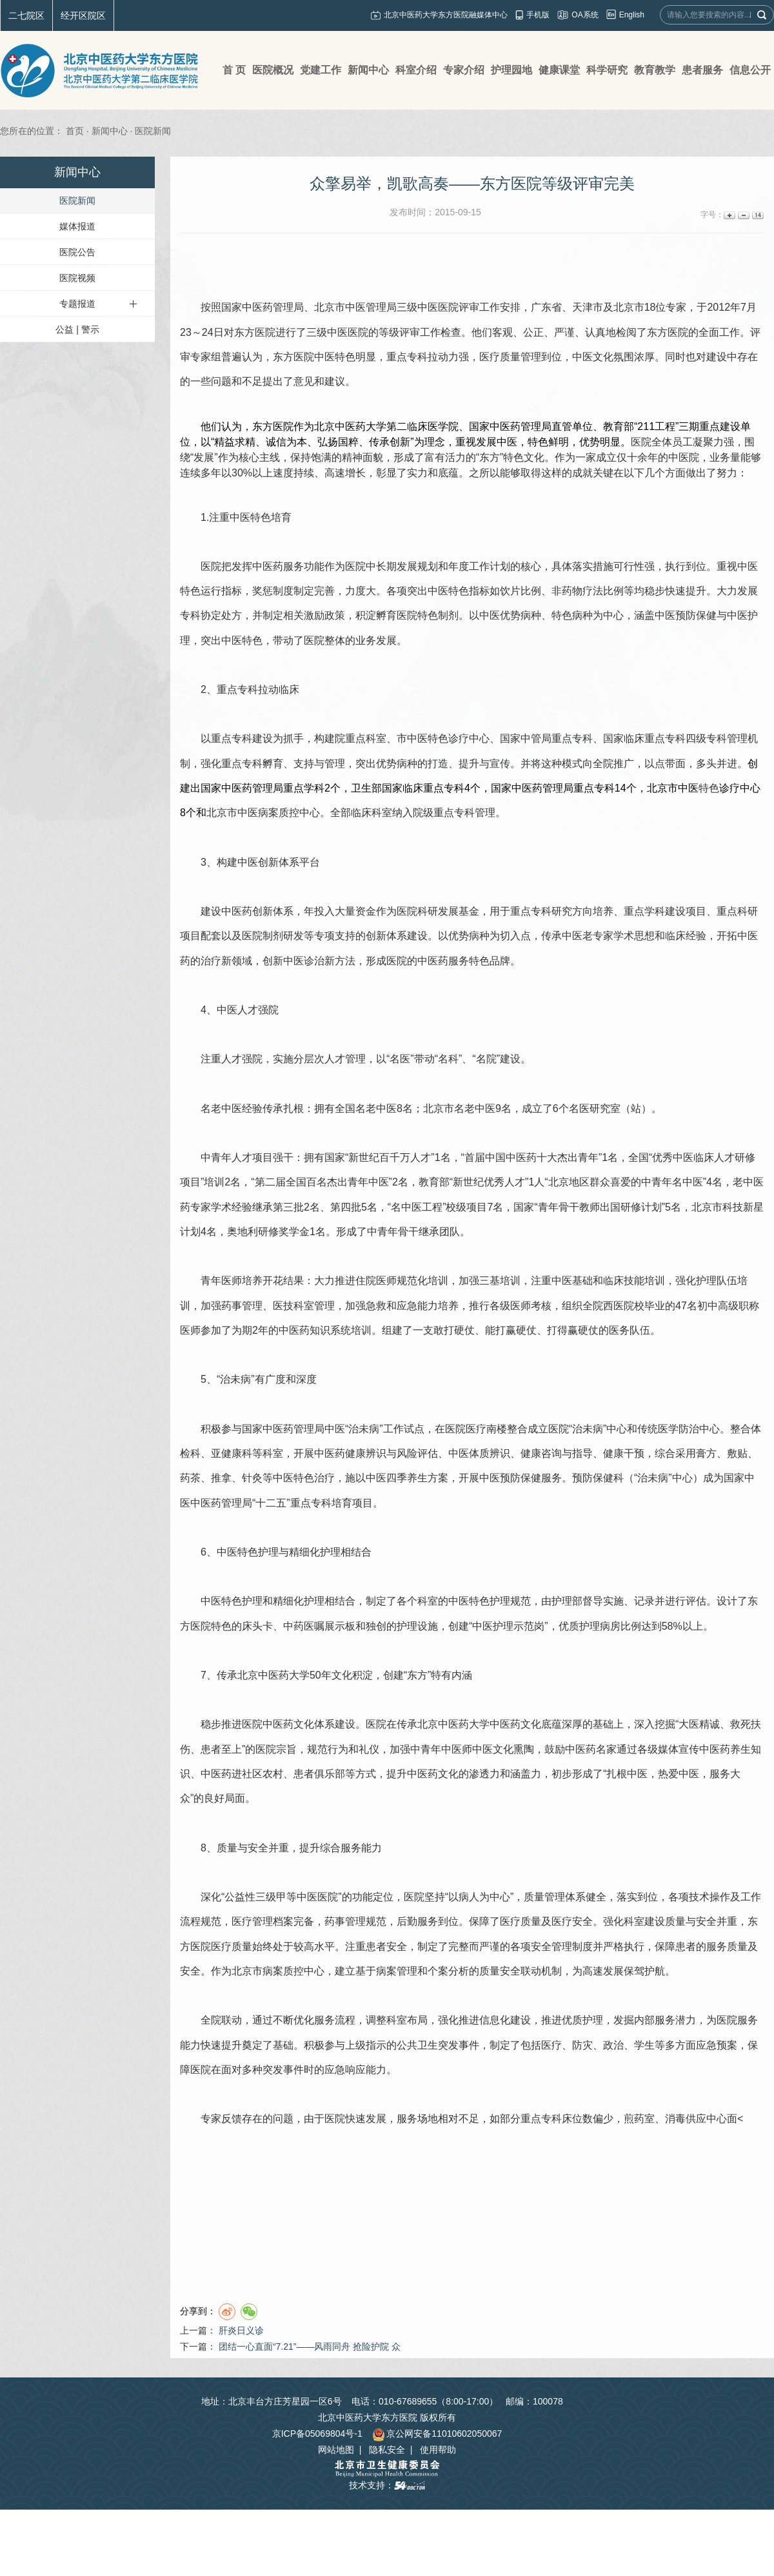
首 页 (234, 69)
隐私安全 (387, 2449)
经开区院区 (83, 15)
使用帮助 (438, 2449)
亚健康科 (231, 1453)
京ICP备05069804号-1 (317, 2433)
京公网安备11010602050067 (437, 2433)
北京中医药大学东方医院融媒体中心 (446, 14)
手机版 (538, 14)
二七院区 (26, 15)
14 (756, 215)
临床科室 (371, 812)
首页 (75, 131)
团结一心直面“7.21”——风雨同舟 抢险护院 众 (310, 2346)
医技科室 (293, 1305)
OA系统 (584, 14)
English (631, 14)
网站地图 (336, 2449)
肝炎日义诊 (241, 2330)
